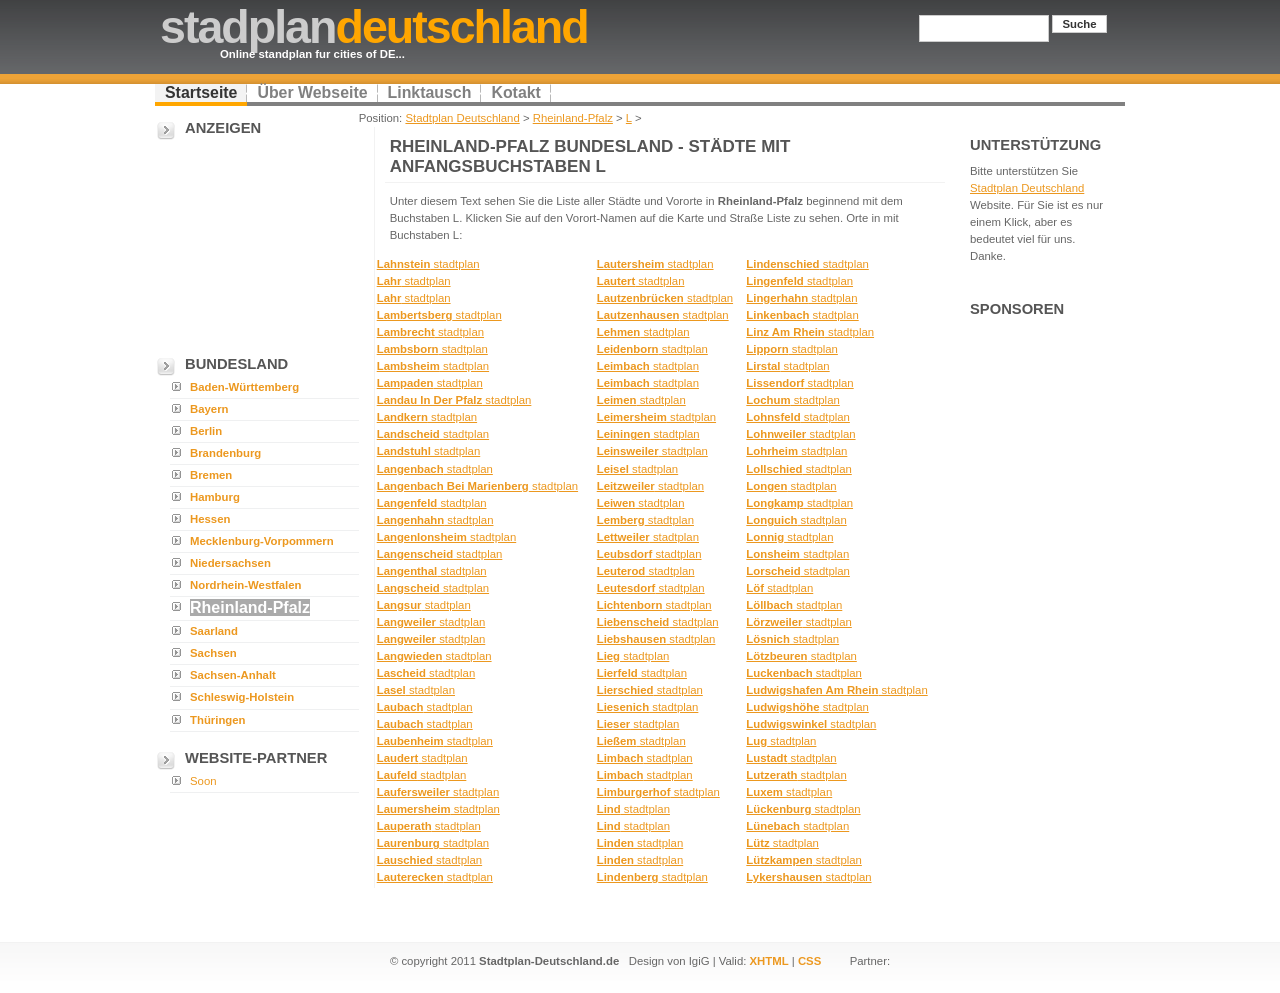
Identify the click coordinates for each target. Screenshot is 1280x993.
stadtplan (428, 264)
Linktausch (430, 92)
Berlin (206, 431)
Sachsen (213, 653)
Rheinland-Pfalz (573, 118)
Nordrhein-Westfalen (246, 585)
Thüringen (218, 720)
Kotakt (515, 92)
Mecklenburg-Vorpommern (262, 541)
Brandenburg (225, 453)
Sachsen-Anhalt (233, 675)
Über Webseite (312, 92)
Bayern (209, 409)
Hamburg (215, 497)
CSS (809, 961)
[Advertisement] (255, 241)
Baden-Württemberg (244, 387)
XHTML (769, 961)
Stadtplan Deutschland (462, 118)
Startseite (201, 92)
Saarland (214, 631)
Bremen (211, 475)
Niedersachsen (230, 563)
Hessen (210, 519)
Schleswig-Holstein (242, 697)
